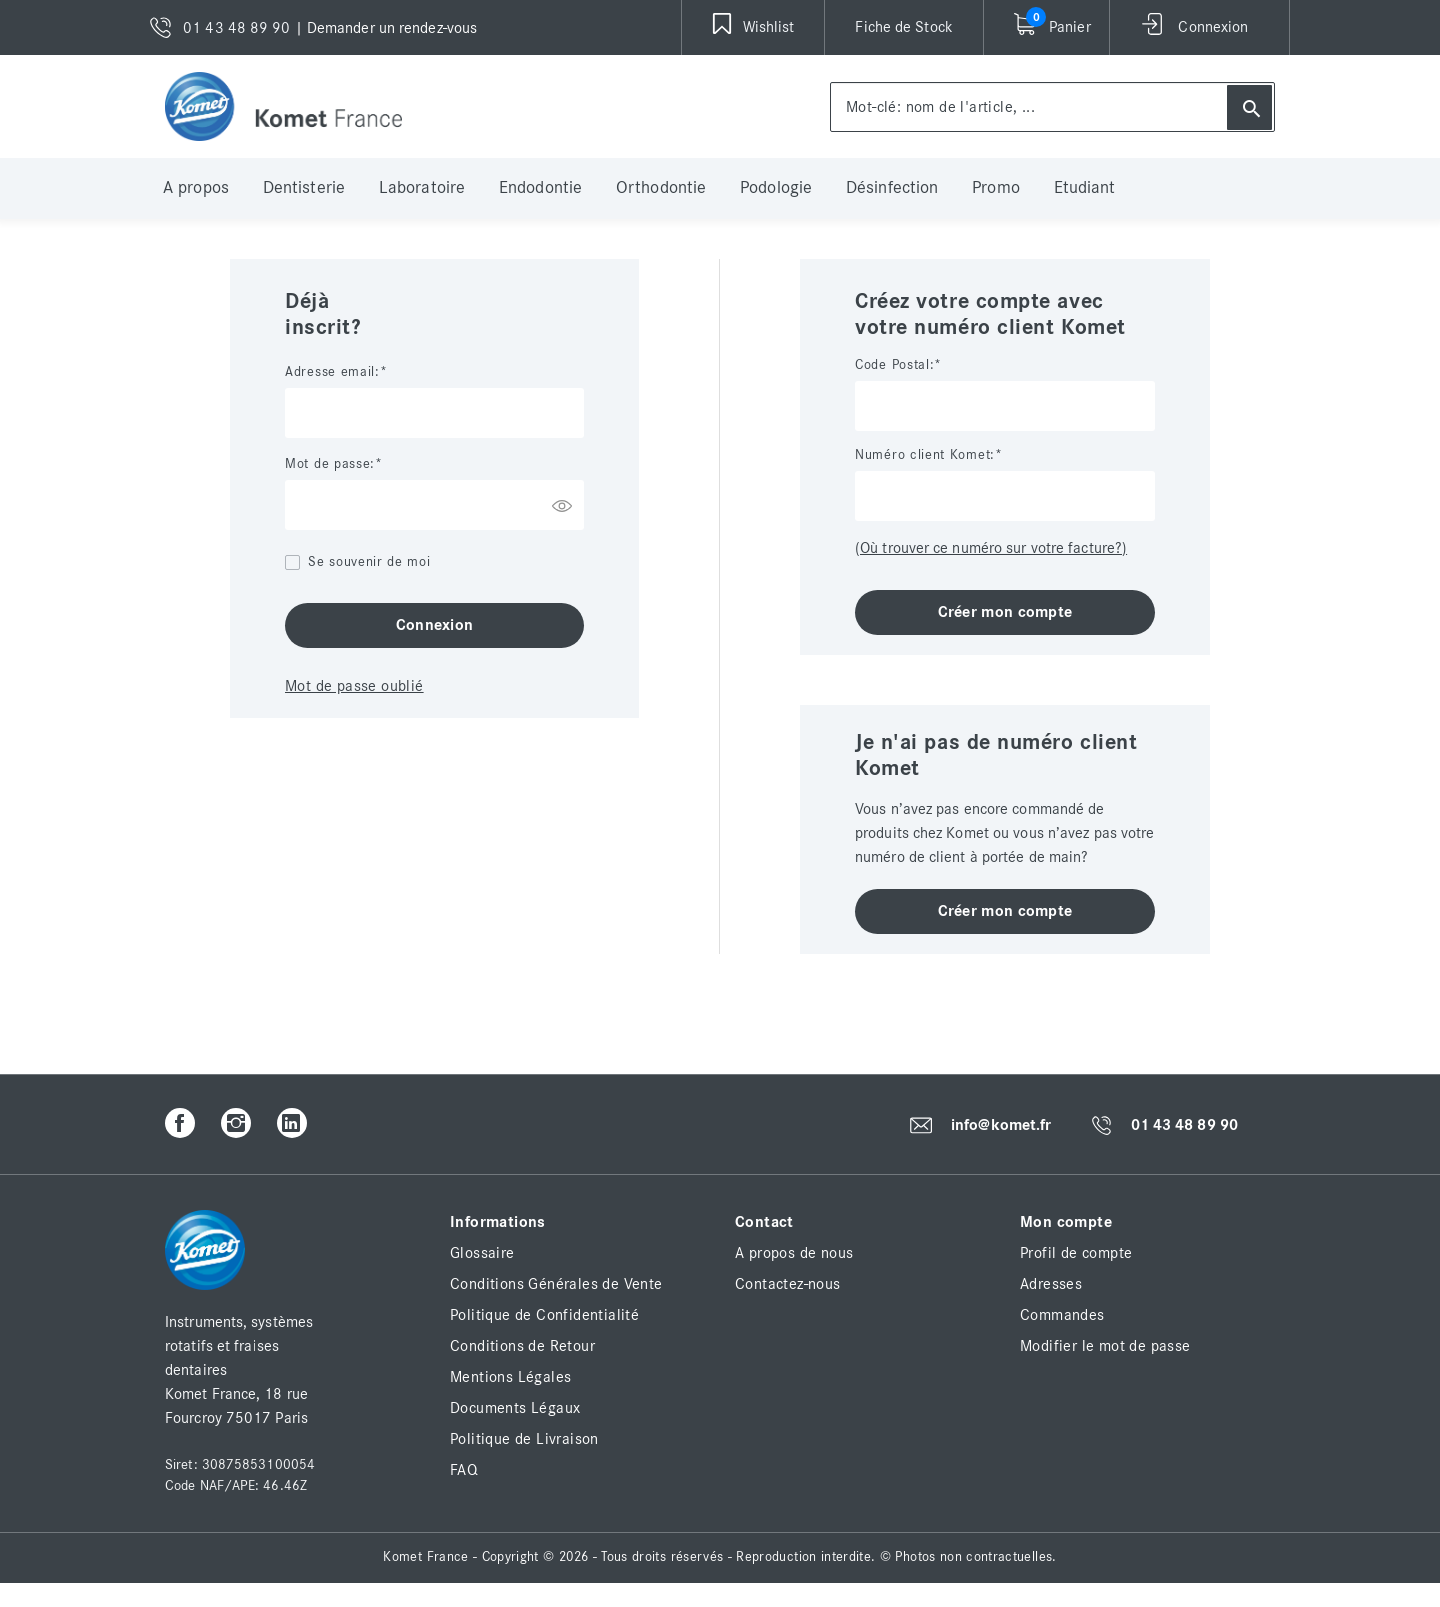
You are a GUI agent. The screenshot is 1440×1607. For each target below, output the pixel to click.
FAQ (464, 1470)
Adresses (1051, 1284)
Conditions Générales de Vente (556, 1284)
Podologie (776, 188)
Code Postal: (894, 365)
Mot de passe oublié (354, 686)
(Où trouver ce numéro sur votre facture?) (991, 548)
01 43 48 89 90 (1184, 1126)
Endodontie (540, 188)
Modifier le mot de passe (1105, 1346)
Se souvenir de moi (369, 562)
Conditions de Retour (522, 1346)
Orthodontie (661, 188)
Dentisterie (304, 188)
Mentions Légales (510, 1377)
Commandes (1062, 1315)
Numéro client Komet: (925, 455)
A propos (196, 188)
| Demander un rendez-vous (386, 28)
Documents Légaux (515, 1408)
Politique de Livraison (524, 1439)
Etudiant (1085, 188)
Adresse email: (332, 372)
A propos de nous (794, 1253)
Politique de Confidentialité (544, 1315)
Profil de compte (1076, 1253)
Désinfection (892, 188)
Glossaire (482, 1253)
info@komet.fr (1001, 1125)
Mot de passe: (330, 464)
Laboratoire (422, 188)
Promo (996, 188)
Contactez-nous (788, 1284)
